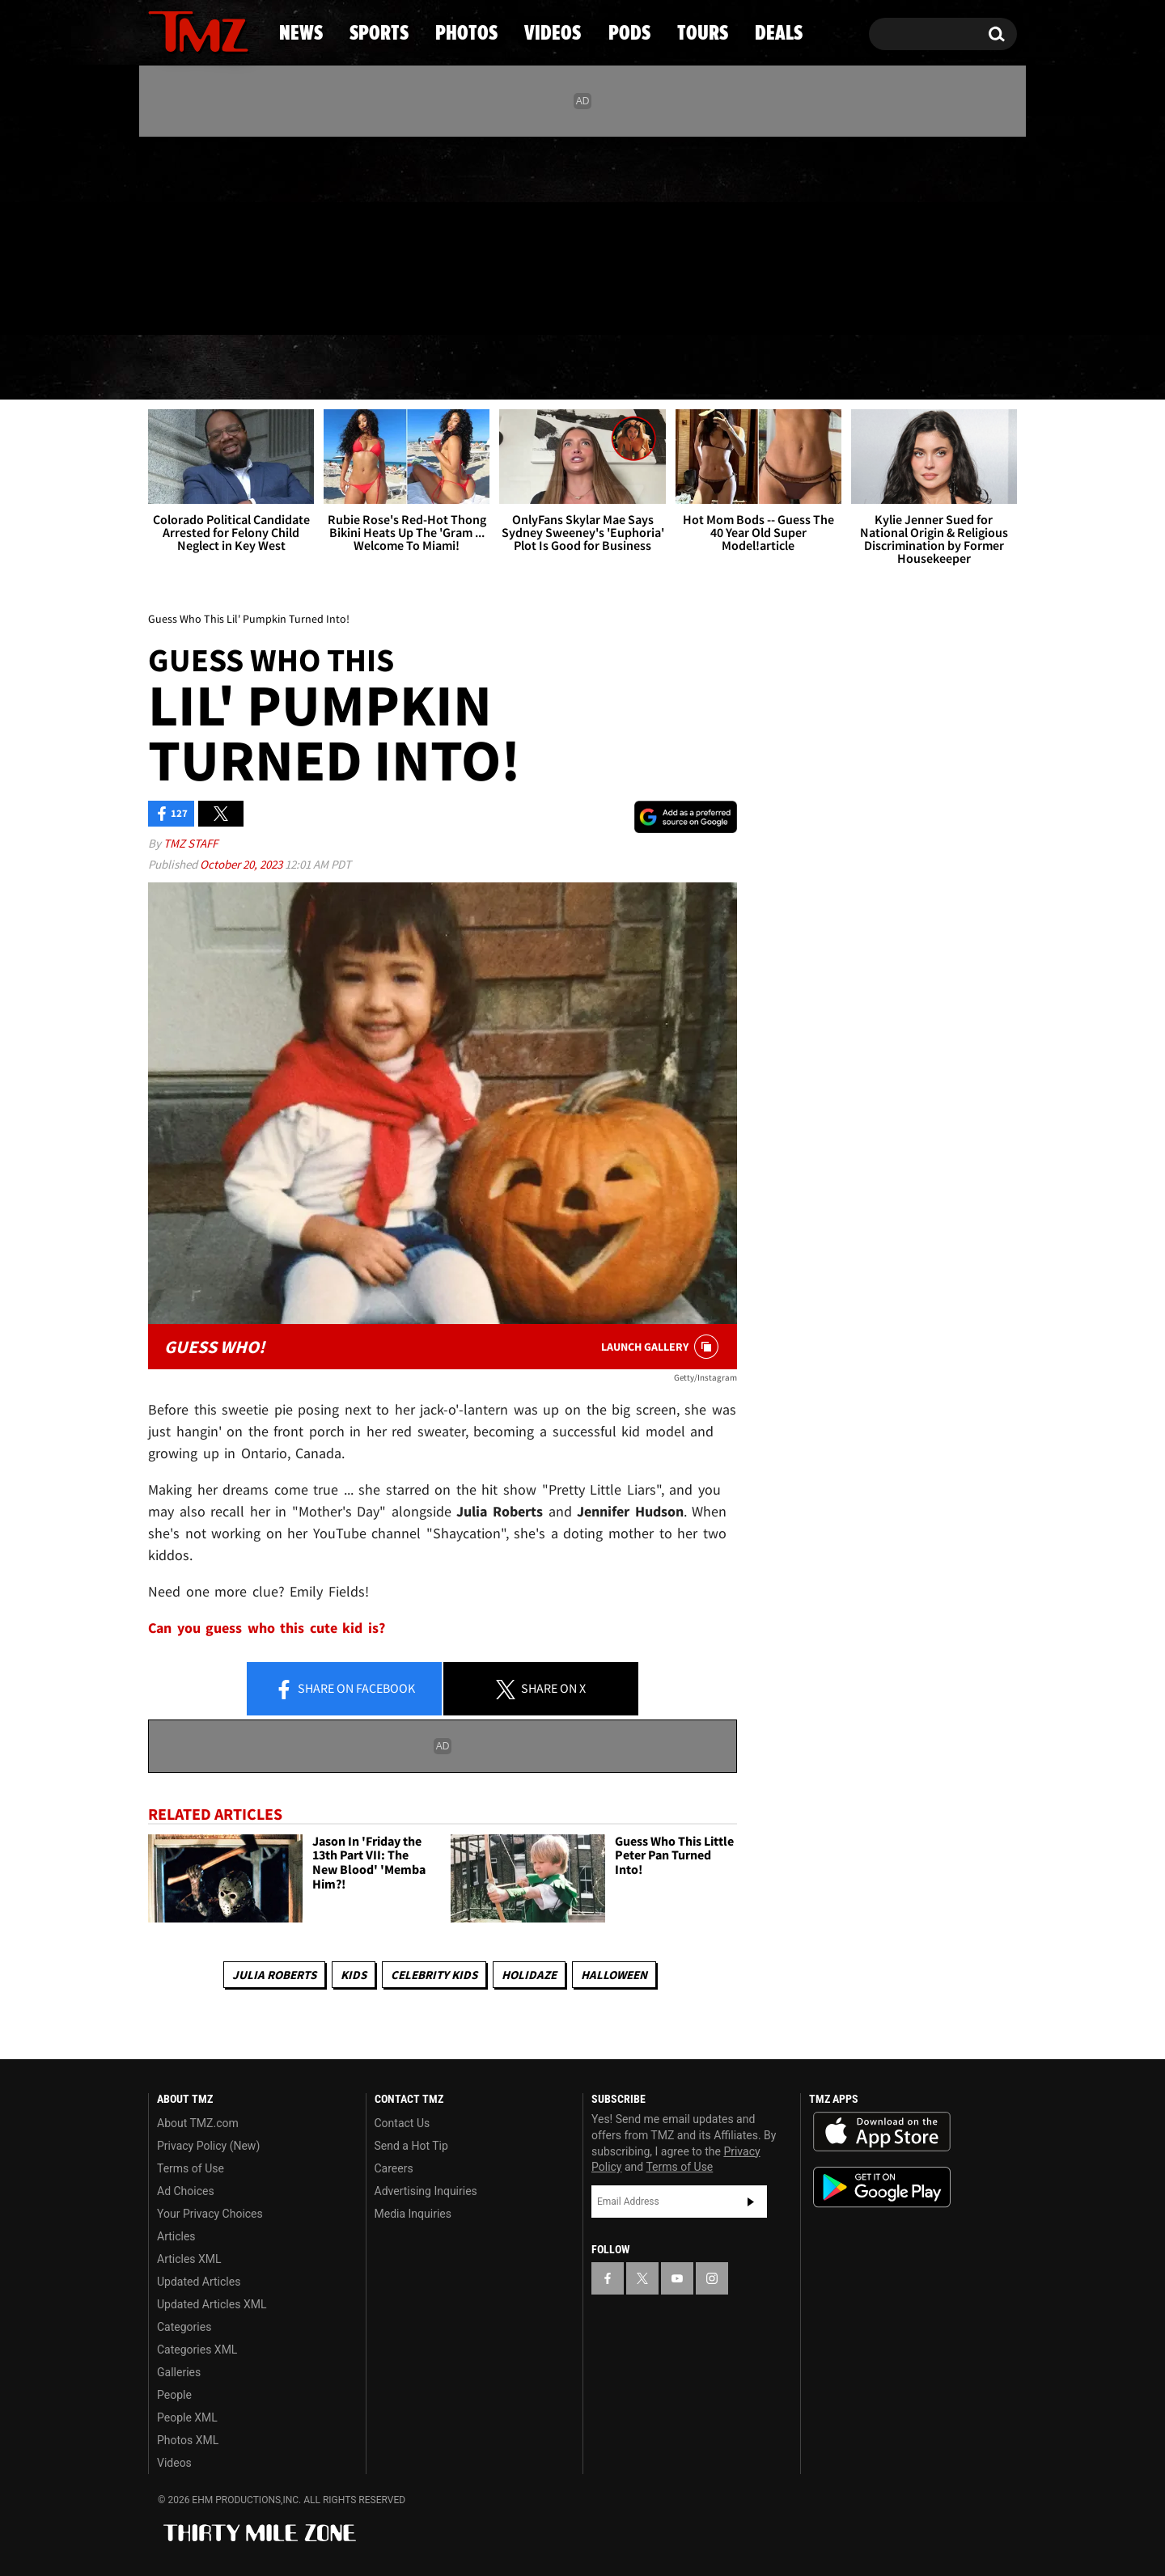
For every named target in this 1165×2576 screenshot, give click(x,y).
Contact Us (402, 2123)
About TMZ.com (198, 2123)
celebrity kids (434, 1974)
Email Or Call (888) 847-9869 (334, 302)
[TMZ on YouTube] (677, 2278)
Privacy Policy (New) (208, 2145)
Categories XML (197, 2349)
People (174, 2394)
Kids (353, 1974)
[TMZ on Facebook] (161, 232)
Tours (825, 368)
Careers (394, 2168)
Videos (586, 368)
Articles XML (189, 2258)
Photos (451, 368)
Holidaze (529, 1974)
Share (344, 1689)
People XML (187, 2417)
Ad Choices (185, 2191)
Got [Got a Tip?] (199, 301)
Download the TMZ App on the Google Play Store (882, 2187)
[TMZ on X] (186, 232)
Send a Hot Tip (411, 2145)
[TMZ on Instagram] (244, 232)
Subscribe (751, 2201)
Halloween (614, 1974)
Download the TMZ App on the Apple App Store (882, 2132)
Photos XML (187, 2440)
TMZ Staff (190, 843)
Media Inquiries (413, 2213)
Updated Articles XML (211, 2304)
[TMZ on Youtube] (214, 232)
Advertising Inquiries (426, 2191)
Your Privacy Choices (210, 2213)
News (187, 368)
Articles (176, 2236)
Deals (947, 368)
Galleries (179, 2372)
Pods (708, 368)
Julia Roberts (274, 1974)
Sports (312, 368)
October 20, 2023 (242, 864)
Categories (184, 2326)
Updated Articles (198, 2281)
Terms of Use (190, 2168)
